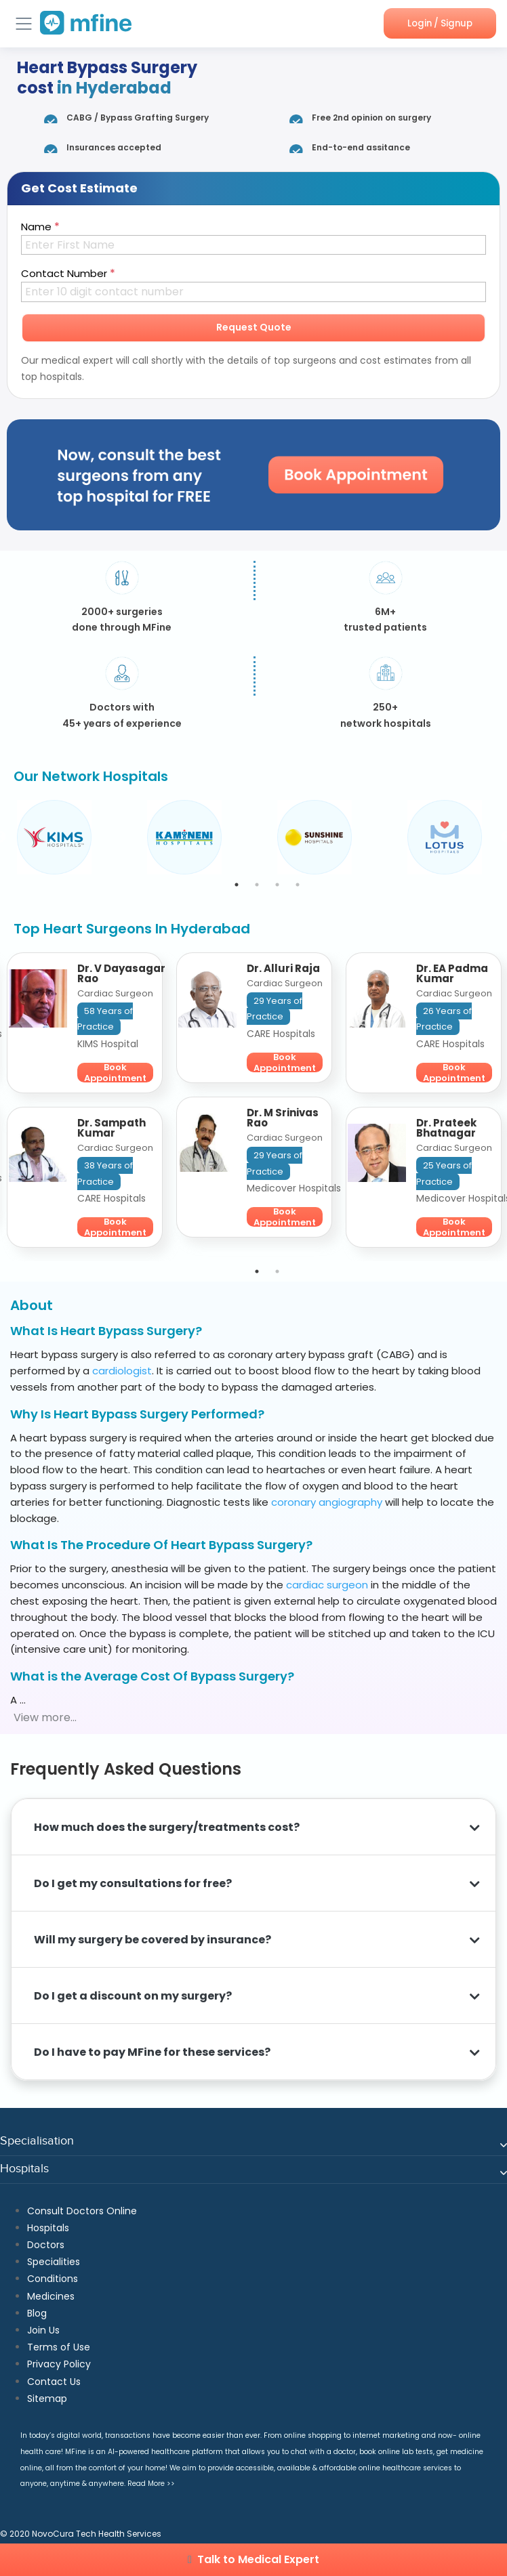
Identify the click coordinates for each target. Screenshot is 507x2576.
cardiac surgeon (327, 1585)
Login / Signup (437, 23)
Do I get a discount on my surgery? (134, 1996)
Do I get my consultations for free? (135, 1883)
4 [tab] (297, 884)
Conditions (52, 2278)
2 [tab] (257, 884)
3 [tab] (277, 884)
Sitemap (47, 2398)
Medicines (51, 2296)
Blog (37, 2313)
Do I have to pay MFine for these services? (152, 2052)
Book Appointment (115, 1072)
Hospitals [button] (24, 2168)
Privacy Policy (59, 2364)
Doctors (45, 2245)
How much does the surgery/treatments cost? (167, 1827)
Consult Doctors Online (82, 2211)
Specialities (53, 2261)
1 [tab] (236, 884)
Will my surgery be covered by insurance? (152, 1939)
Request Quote (253, 327)
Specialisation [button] (37, 2141)
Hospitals (48, 2228)
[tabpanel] (75, 837)
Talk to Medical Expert (253, 2559)
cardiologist (122, 1371)
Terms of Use (58, 2347)
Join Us (43, 2330)
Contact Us (54, 2381)
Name (40, 226)
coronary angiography (326, 1502)
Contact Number (68, 273)
